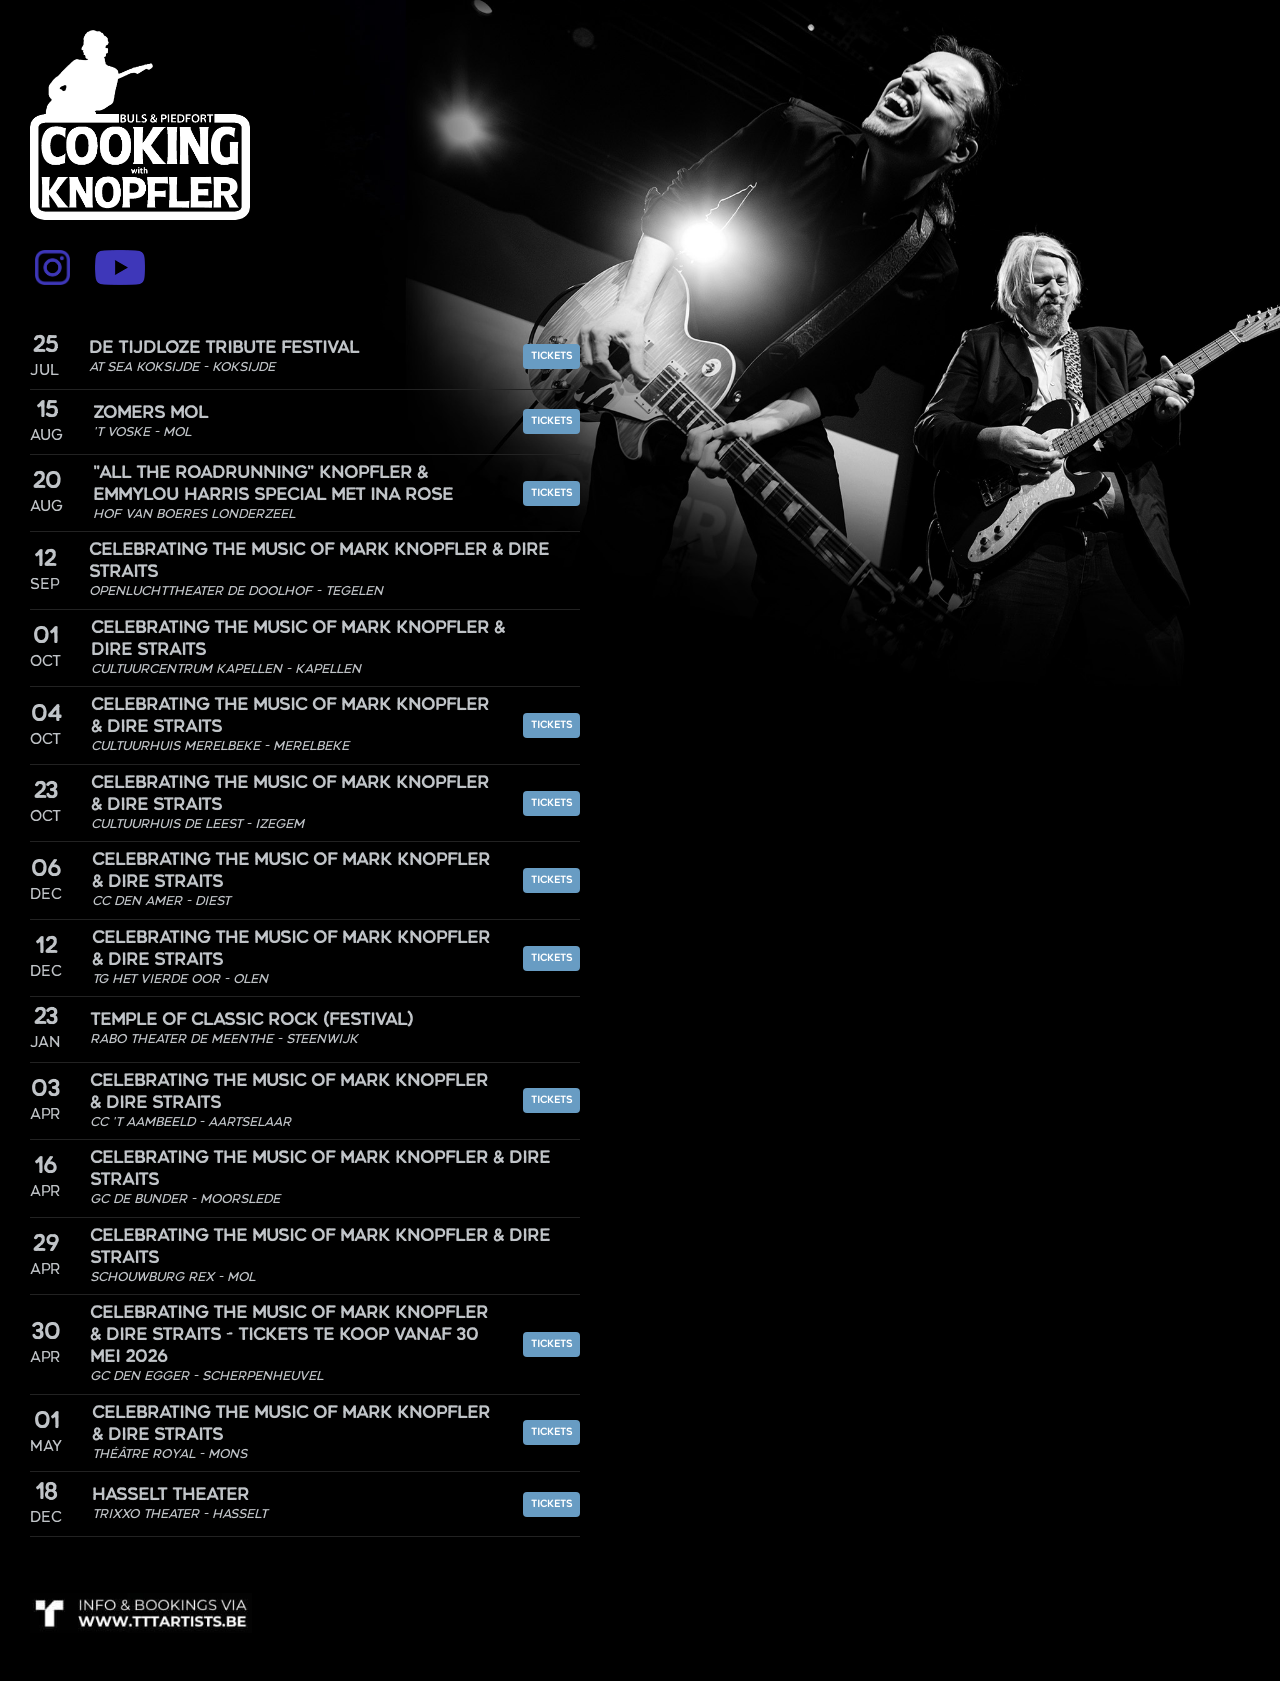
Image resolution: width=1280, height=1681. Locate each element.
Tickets (551, 356)
